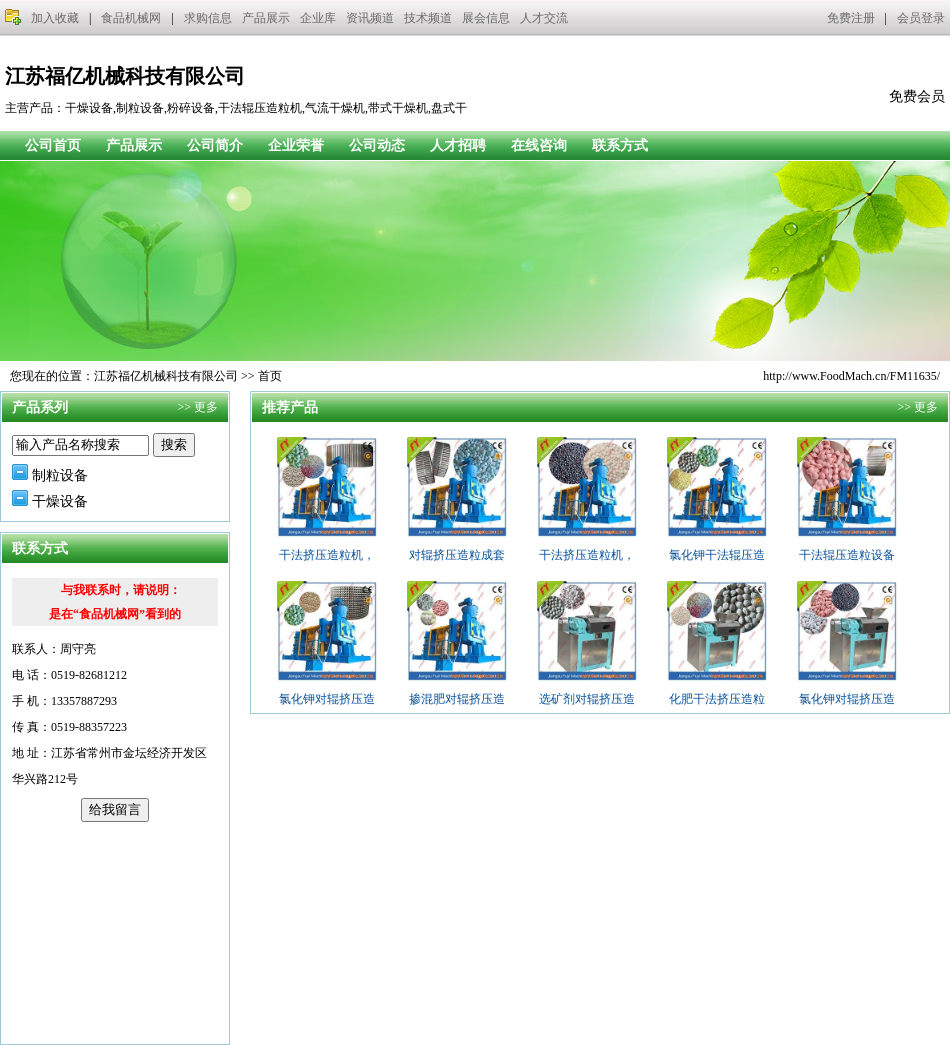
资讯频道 (370, 18)
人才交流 (544, 18)
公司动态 (377, 145)
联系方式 (620, 145)
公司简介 (215, 145)
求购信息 (208, 18)
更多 (206, 407)
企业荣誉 (296, 145)
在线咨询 (539, 145)
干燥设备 (60, 501)
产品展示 (266, 18)
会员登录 (921, 18)
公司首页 (53, 145)
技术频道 (428, 18)
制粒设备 (60, 475)
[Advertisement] (115, 933)
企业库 (318, 18)
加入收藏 (55, 18)
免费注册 (851, 18)
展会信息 (486, 18)
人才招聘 (458, 145)
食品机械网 (131, 18)
